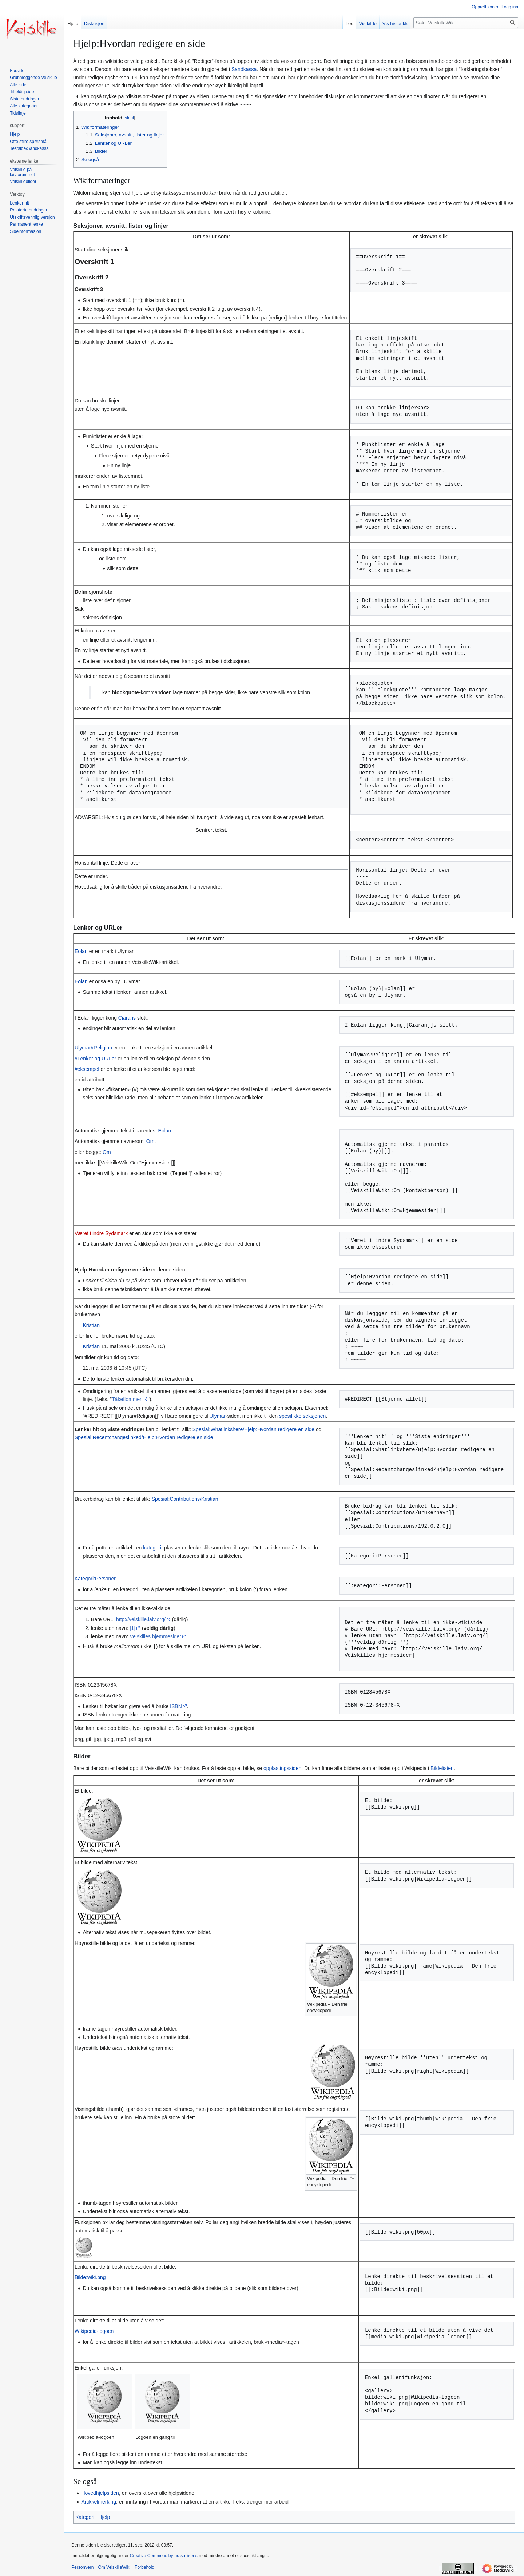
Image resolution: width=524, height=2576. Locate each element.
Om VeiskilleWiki (114, 2566)
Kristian (91, 1325)
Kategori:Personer (95, 1578)
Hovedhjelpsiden (100, 2493)
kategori (152, 1547)
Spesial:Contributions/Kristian (185, 1498)
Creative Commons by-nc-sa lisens (164, 2555)
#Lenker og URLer (95, 1058)
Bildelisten (442, 1768)
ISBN (176, 1706)
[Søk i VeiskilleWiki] (465, 22)
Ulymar (218, 1415)
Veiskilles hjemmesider (155, 1636)
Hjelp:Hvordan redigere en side (112, 1269)
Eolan (81, 951)
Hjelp (104, 2517)
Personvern (82, 2566)
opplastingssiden (282, 1768)
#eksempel (87, 1069)
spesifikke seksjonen (302, 1415)
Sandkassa (244, 69)
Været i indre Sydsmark (101, 1233)
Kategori (84, 2517)
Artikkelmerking (98, 2501)
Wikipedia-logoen (94, 2331)
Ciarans (127, 1017)
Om (150, 1141)
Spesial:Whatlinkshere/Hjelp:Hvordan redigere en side (253, 1429)
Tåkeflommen (127, 1399)
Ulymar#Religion (93, 1047)
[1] (132, 1628)
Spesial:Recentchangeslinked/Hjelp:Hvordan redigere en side (144, 1437)
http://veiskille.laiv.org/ (141, 1619)
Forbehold (144, 2566)
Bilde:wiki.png (90, 2277)
